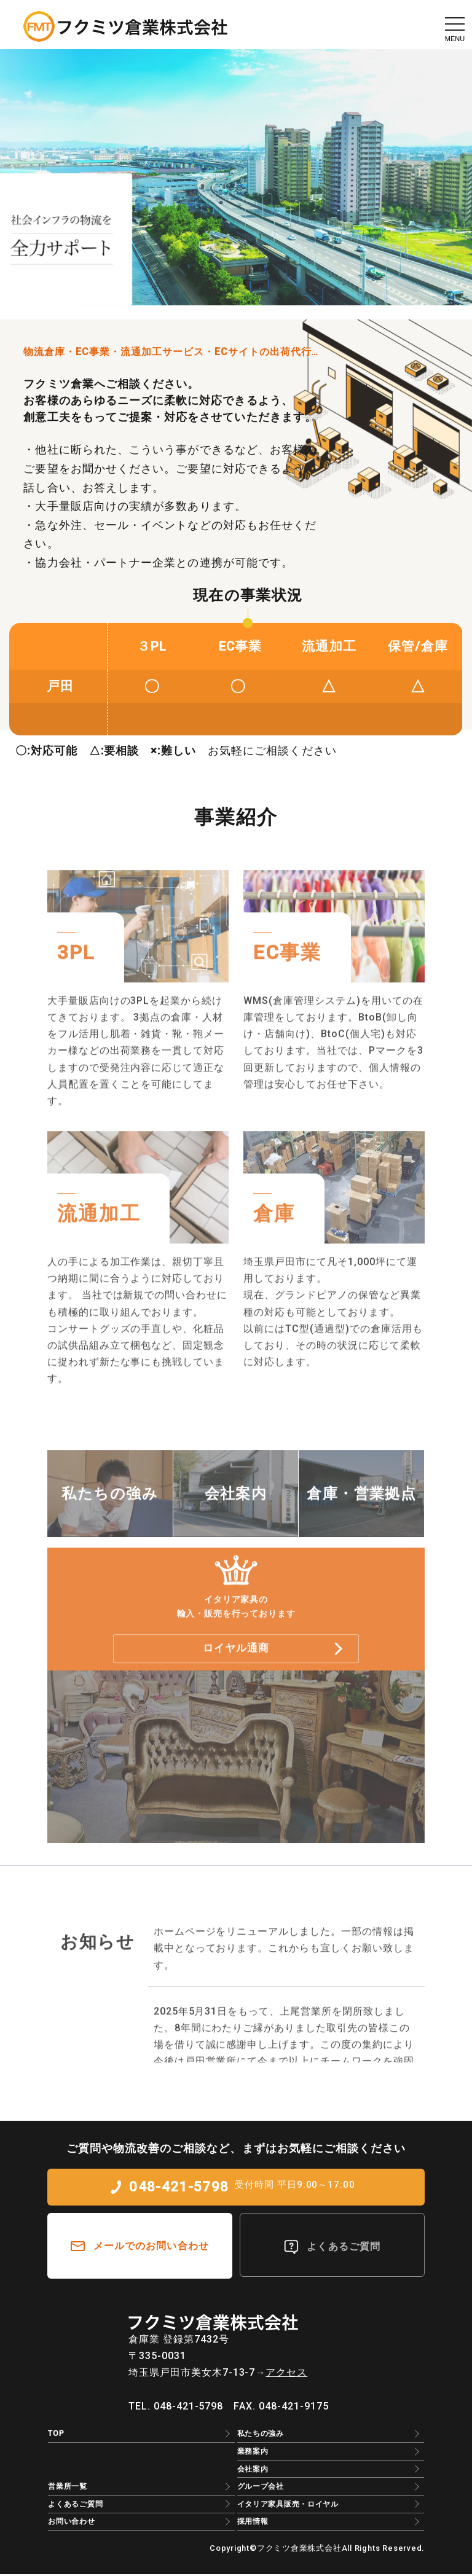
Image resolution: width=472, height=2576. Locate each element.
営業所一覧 (67, 2488)
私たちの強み (260, 2435)
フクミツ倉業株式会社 (299, 2549)
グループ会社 (260, 2488)
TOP (56, 2435)
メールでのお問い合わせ (151, 2247)
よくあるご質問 (343, 2248)
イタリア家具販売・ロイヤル (288, 2506)
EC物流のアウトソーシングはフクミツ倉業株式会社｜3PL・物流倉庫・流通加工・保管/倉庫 (125, 26)
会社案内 (253, 2470)
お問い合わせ (71, 2523)
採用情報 (253, 2523)
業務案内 (253, 2453)
